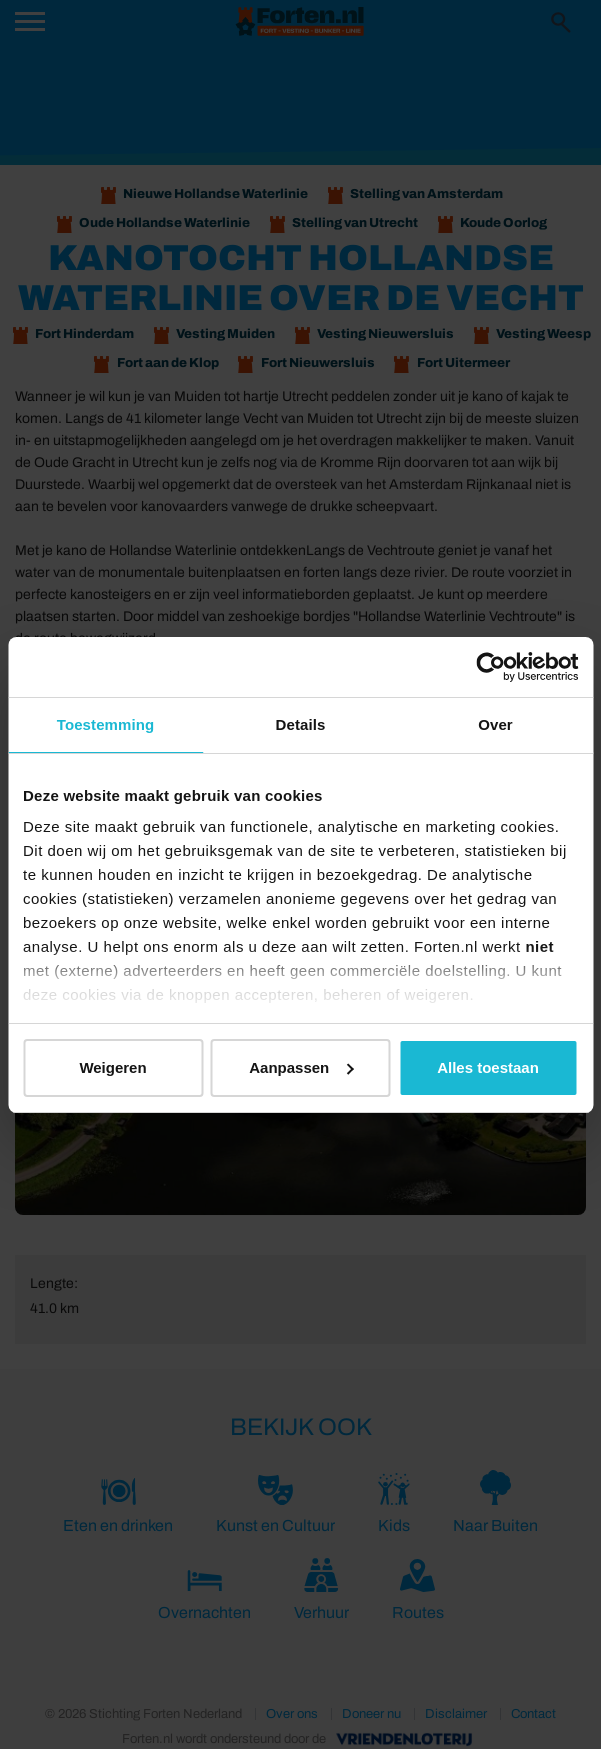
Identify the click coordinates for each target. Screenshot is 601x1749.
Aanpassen (301, 1067)
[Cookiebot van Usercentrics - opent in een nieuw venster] (490, 667)
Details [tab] (301, 724)
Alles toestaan (488, 1067)
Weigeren (112, 1067)
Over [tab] (495, 724)
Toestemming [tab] (106, 724)
